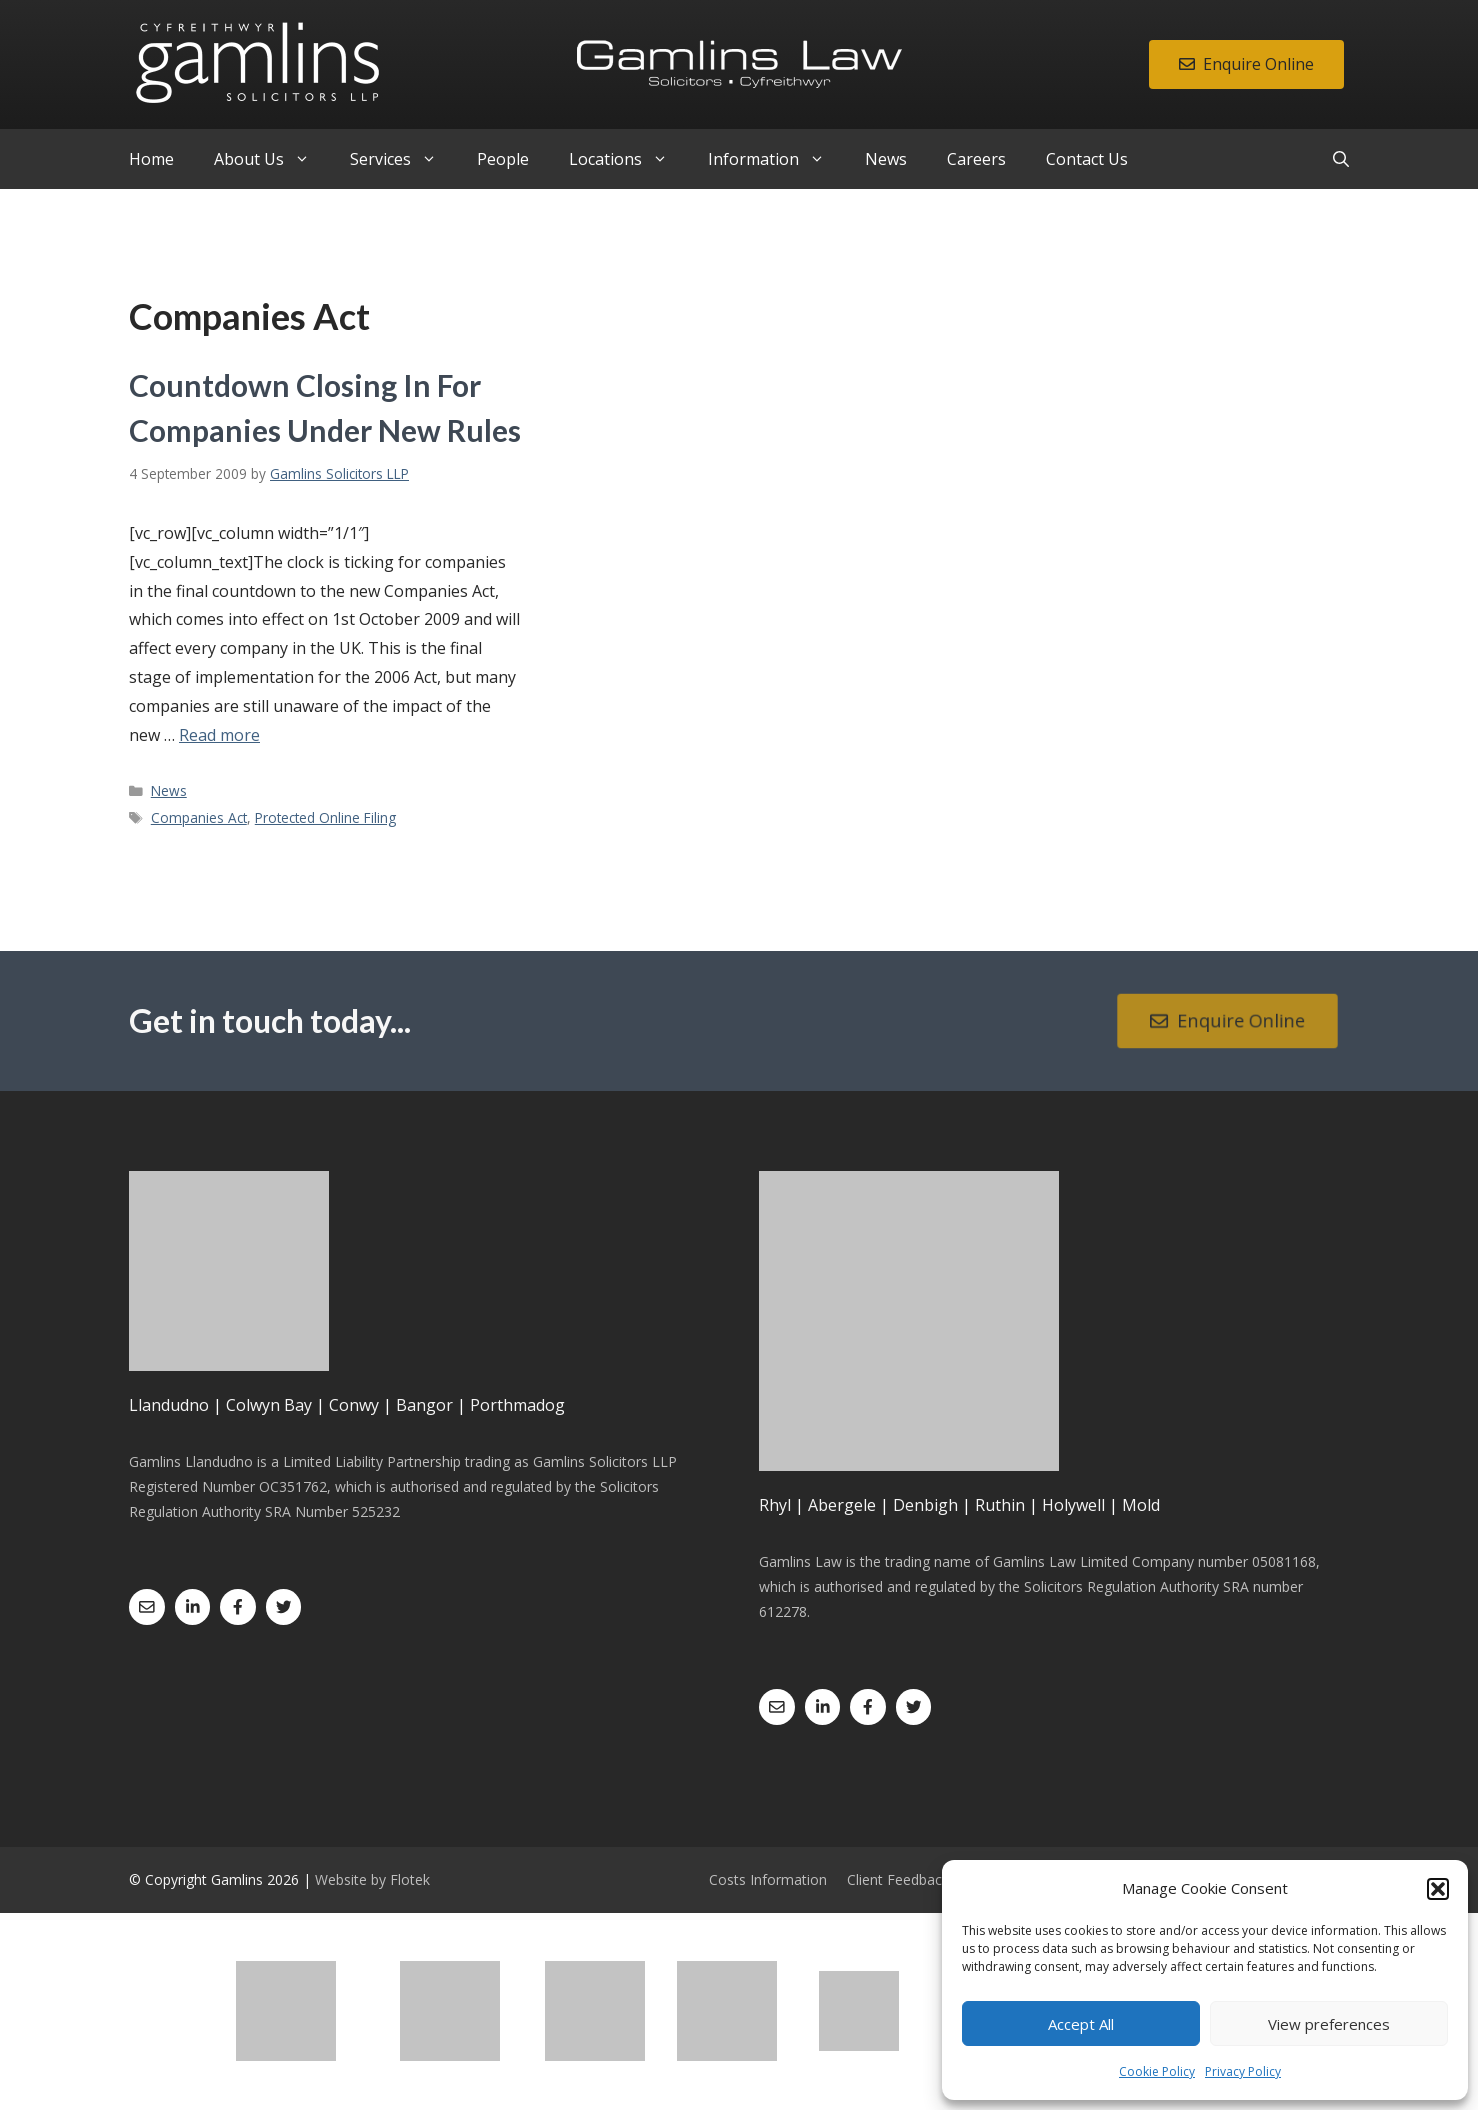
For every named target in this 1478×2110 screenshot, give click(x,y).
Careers (976, 159)
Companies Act (199, 817)
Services (403, 159)
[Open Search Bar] (1341, 159)
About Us (272, 159)
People (503, 159)
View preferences (1329, 2024)
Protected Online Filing (325, 817)
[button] (1438, 1889)
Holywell (1073, 1505)
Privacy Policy (1243, 2071)
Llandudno (169, 1405)
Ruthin (1000, 1505)
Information (776, 159)
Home (151, 159)
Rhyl (775, 1505)
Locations (628, 159)
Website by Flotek (372, 1879)
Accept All (1081, 2024)
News (886, 159)
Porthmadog (517, 1405)
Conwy (354, 1405)
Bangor (424, 1405)
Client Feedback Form (917, 1879)
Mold (1141, 1505)
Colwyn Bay (269, 1405)
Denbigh (925, 1505)
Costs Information (768, 1879)
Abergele (842, 1505)
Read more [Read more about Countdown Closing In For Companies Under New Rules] (219, 735)
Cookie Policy (1157, 2071)
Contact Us (1087, 159)
